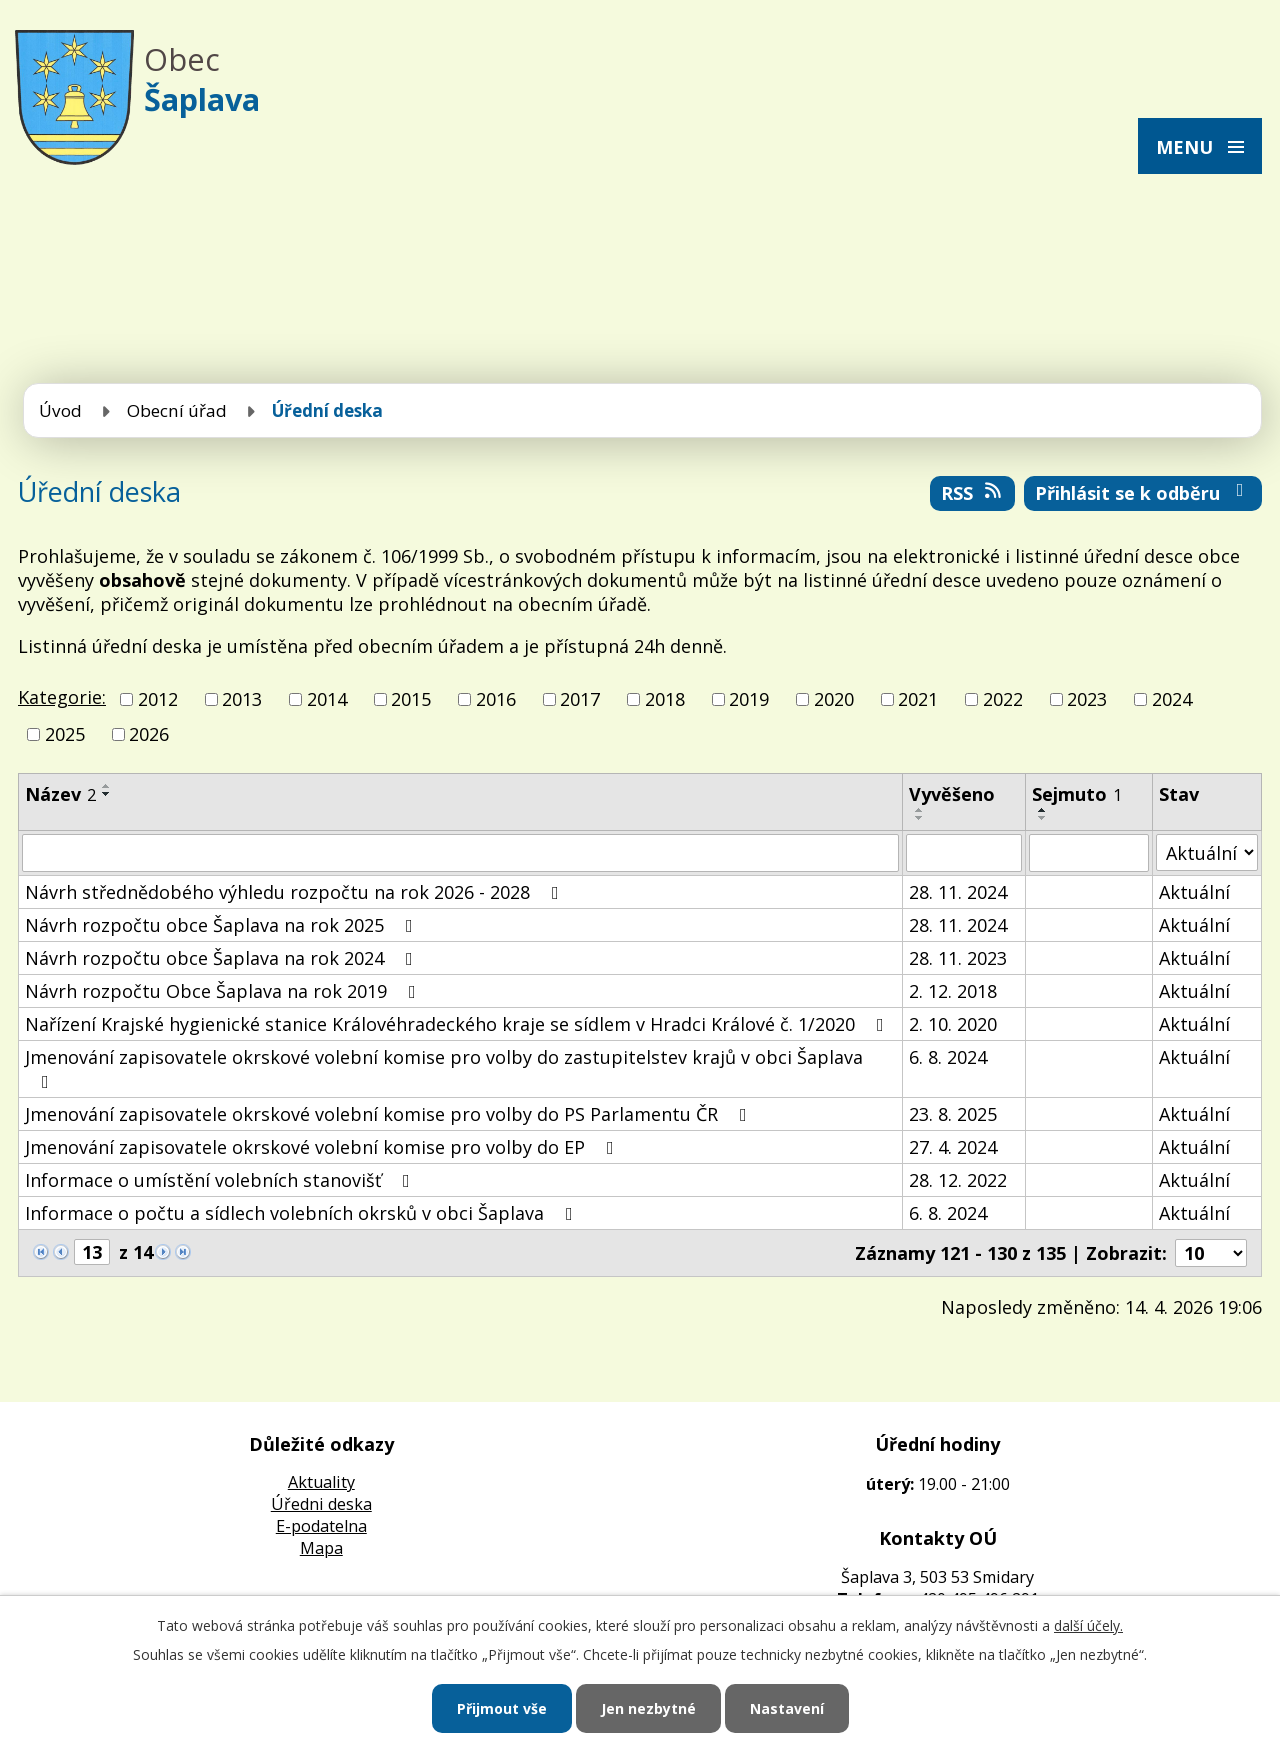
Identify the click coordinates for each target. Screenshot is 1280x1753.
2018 (665, 699)
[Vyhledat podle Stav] (1207, 852)
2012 (158, 699)
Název (60, 794)
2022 (1003, 699)
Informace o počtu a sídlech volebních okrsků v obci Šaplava (303, 1213)
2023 (1087, 699)
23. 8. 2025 (953, 1114)
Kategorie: (62, 697)
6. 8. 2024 (948, 1057)
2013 (242, 699)
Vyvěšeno (952, 794)
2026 (149, 734)
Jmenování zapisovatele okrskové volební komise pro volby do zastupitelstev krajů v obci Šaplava (444, 1068)
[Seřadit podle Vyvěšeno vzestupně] (920, 810)
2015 (411, 699)
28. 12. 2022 (958, 1180)
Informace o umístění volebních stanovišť (221, 1180)
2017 (580, 699)
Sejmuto (1077, 794)
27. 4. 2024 (953, 1147)
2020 (834, 699)
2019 (749, 699)
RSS (973, 493)
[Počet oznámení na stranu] (1211, 1253)
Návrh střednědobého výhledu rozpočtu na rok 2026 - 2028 (296, 892)
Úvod (60, 410)
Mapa (321, 1548)
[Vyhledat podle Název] (460, 853)
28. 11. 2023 (958, 958)
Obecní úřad (177, 410)
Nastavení (787, 1708)
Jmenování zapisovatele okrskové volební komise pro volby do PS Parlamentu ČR (390, 1114)
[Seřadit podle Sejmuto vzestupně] (1043, 810)
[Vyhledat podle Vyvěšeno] (964, 853)
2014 (327, 699)
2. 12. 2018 (953, 991)
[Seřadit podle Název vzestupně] (107, 786)
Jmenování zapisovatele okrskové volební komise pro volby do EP (323, 1147)
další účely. (1088, 1625)
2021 (918, 699)
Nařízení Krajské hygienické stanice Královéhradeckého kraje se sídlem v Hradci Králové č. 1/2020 (458, 1024)
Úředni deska (321, 1504)
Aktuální (1194, 892)
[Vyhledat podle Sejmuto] (1089, 853)
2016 (496, 699)
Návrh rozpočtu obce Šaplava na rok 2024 (223, 958)
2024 (1172, 699)
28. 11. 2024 (958, 892)
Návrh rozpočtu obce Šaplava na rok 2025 (223, 925)
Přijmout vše (502, 1708)
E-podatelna (321, 1526)
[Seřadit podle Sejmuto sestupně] (1043, 818)
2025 (65, 734)
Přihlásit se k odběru (1143, 493)
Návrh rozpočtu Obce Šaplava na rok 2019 (224, 991)
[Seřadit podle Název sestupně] (107, 794)
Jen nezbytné (648, 1708)
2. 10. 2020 (953, 1024)
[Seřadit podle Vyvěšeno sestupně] (920, 818)
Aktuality (321, 1482)
